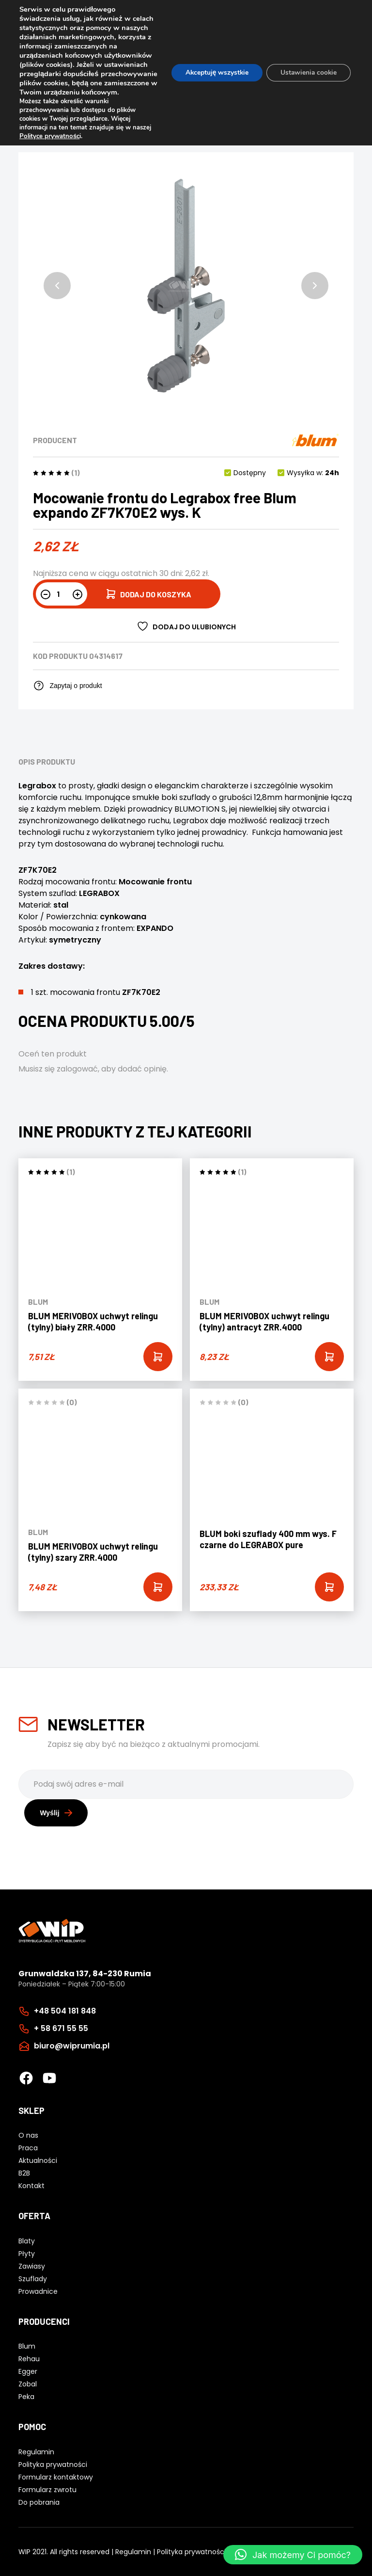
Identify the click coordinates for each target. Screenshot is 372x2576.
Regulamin (133, 2551)
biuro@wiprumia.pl (71, 2045)
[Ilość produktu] (61, 594)
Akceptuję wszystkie (213, 77)
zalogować (77, 1068)
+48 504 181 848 (65, 2010)
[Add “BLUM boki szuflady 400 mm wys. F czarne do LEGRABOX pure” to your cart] (329, 1586)
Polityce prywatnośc (48, 145)
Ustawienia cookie (307, 77)
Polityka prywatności (191, 2551)
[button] (57, 285)
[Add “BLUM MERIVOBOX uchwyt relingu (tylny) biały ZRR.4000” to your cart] (157, 1356)
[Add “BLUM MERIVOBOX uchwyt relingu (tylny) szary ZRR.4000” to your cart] (157, 1586)
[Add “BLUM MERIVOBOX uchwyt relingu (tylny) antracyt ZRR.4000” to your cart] (329, 1356)
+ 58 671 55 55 (61, 2028)
